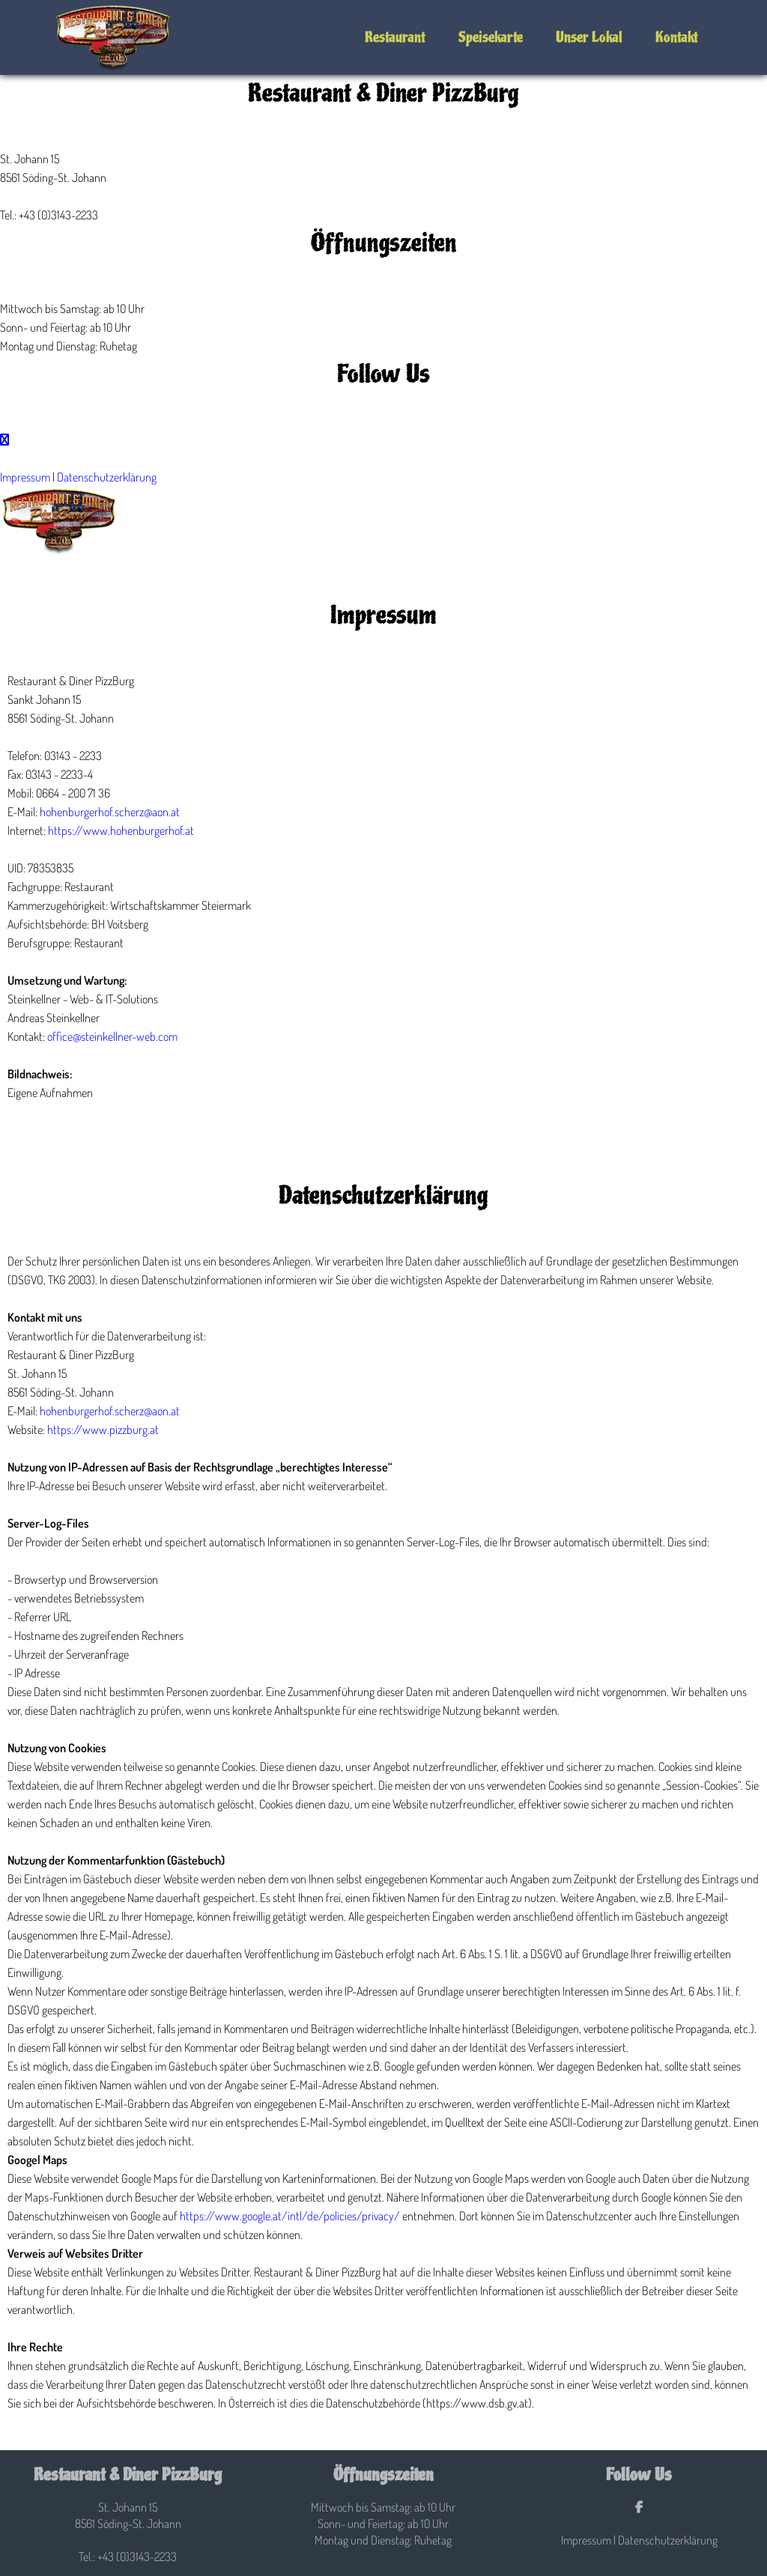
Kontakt (676, 37)
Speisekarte (490, 37)
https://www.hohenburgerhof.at (121, 830)
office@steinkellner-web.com (112, 1036)
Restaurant (395, 37)
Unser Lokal (589, 37)
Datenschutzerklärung (107, 477)
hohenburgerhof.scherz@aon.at (110, 811)
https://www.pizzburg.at (103, 1429)
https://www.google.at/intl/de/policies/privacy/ (290, 2215)
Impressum (25, 477)
